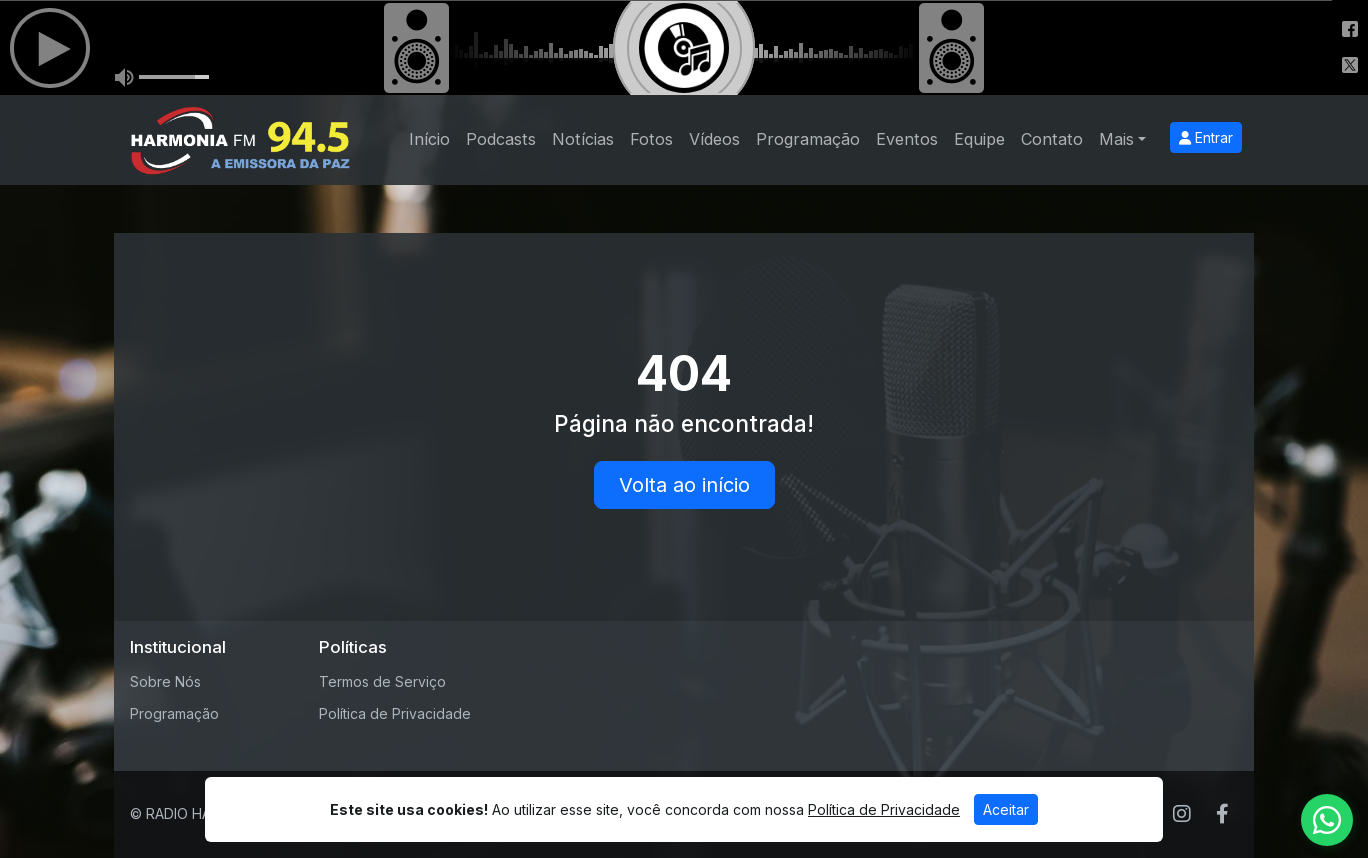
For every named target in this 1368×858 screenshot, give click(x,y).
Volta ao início (684, 485)
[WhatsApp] (1327, 820)
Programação (808, 139)
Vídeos (714, 139)
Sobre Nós (165, 681)
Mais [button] (1116, 139)
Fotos (651, 139)
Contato (1052, 139)
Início (429, 139)
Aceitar (1006, 812)
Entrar (1206, 137)
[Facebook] (1222, 814)
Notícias (583, 139)
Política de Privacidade (395, 713)
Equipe (979, 139)
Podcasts (501, 139)
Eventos (907, 139)
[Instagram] (1182, 814)
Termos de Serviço (382, 681)
